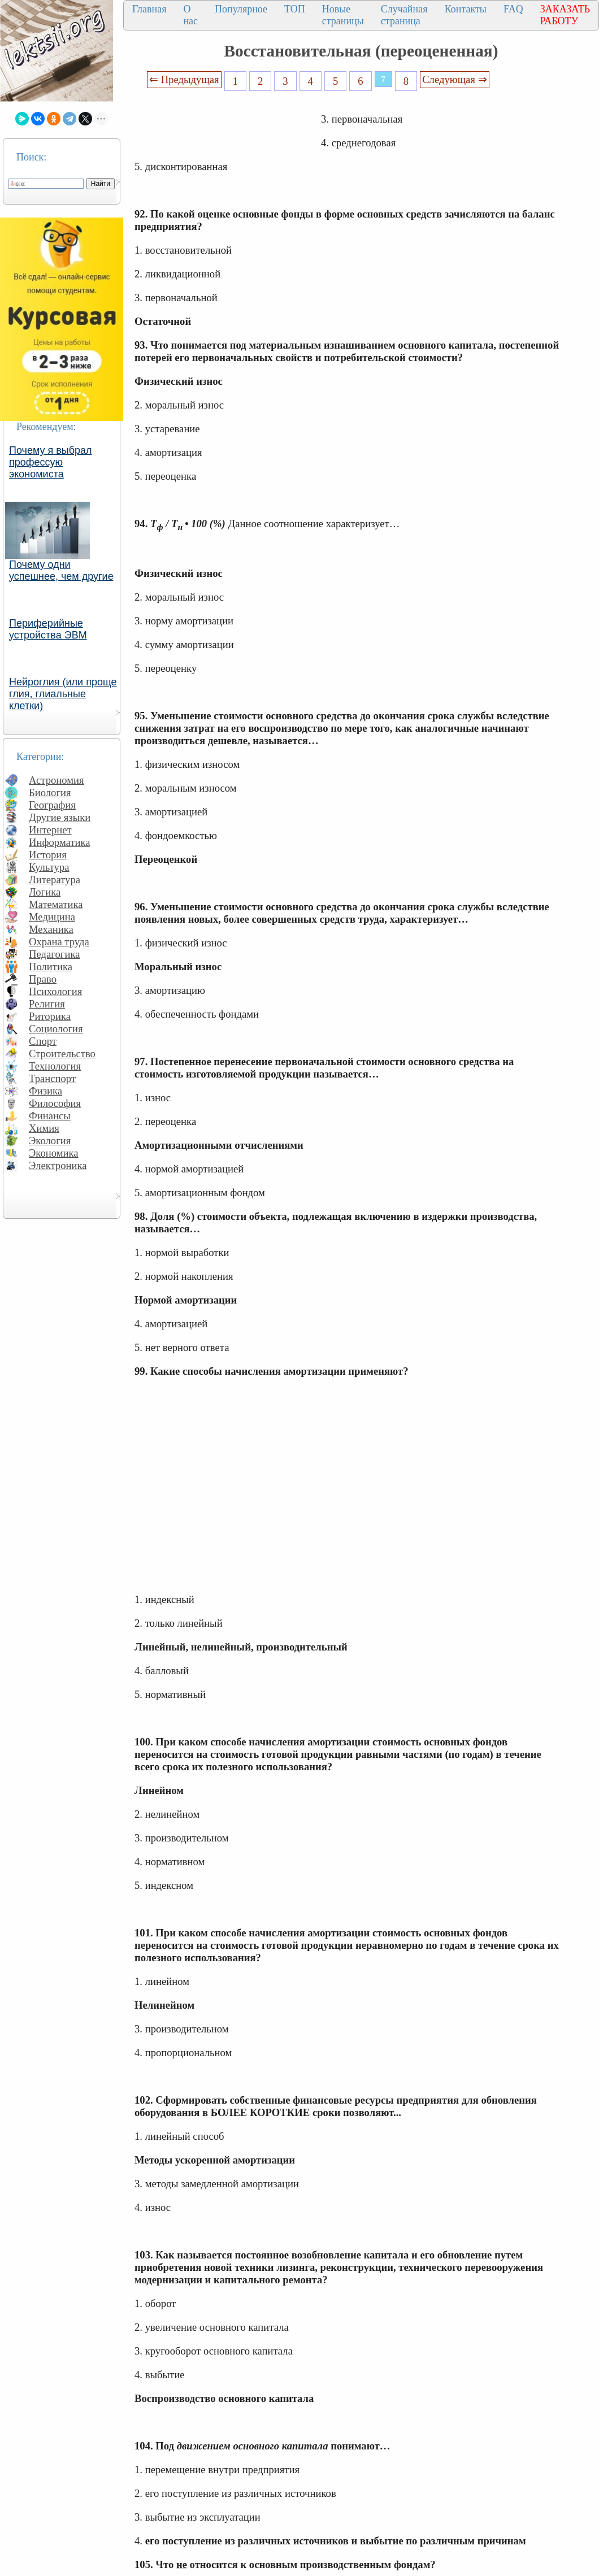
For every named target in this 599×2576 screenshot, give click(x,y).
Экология (50, 1140)
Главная (149, 9)
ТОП (294, 9)
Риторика (50, 1016)
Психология (55, 991)
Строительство (62, 1053)
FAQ (513, 9)
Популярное (241, 9)
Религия (47, 1004)
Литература (54, 879)
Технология (55, 1066)
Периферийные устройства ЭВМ (48, 629)
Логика (44, 892)
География (52, 805)
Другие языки (59, 817)
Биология (50, 792)
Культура (49, 867)
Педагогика (54, 954)
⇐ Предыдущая (184, 79)
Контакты (466, 9)
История (48, 855)
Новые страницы (343, 15)
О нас (190, 15)
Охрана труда (59, 942)
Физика (45, 1091)
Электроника (58, 1165)
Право (43, 979)
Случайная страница (404, 15)
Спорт (43, 1041)
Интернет (50, 830)
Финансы (50, 1116)
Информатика (59, 842)
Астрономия (56, 780)
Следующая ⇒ (454, 79)
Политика (50, 966)
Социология (56, 1029)
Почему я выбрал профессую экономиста (50, 462)
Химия (44, 1128)
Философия (55, 1103)
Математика (56, 904)
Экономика (54, 1153)
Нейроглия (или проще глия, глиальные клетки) (63, 693)
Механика (51, 929)
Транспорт (52, 1078)
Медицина (52, 917)
